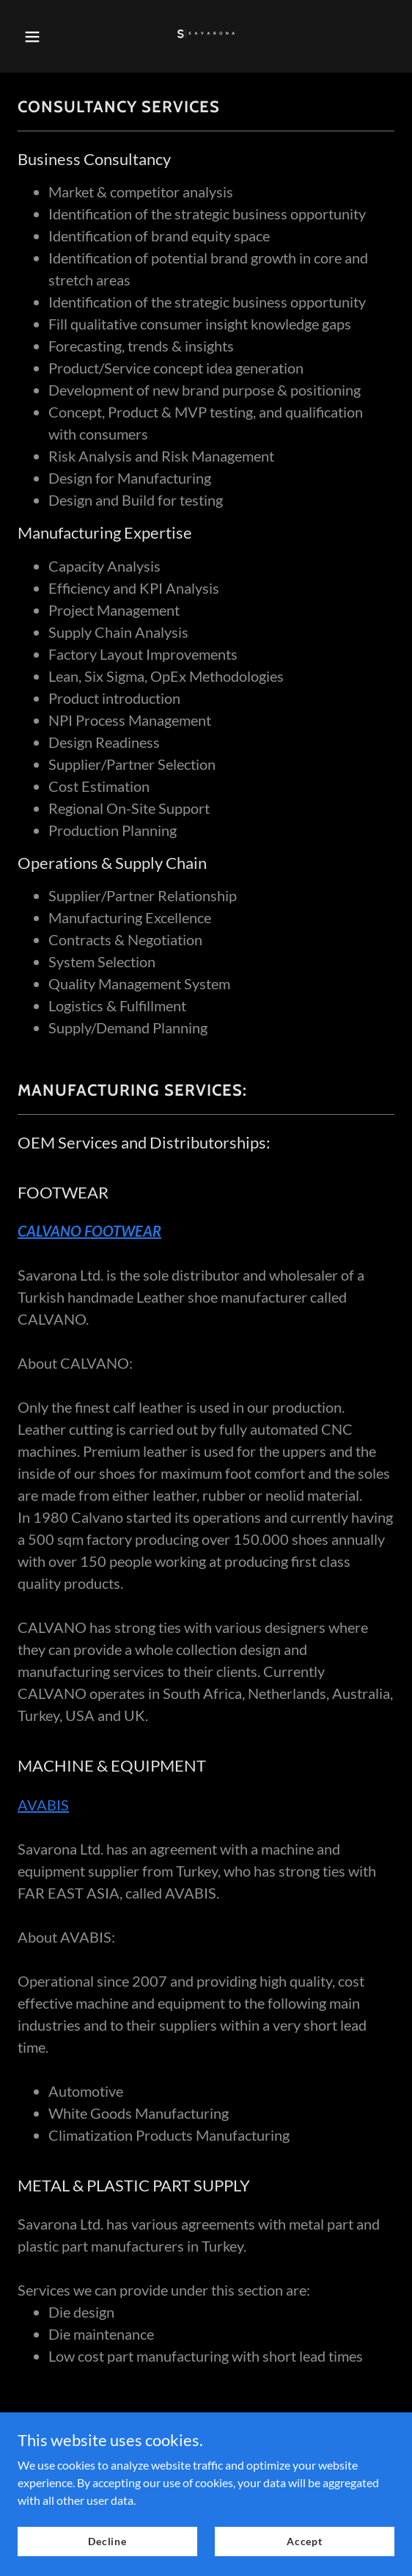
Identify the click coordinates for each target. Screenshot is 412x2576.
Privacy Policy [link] (206, 2424)
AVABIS (43, 1804)
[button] (43, 36)
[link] (206, 36)
